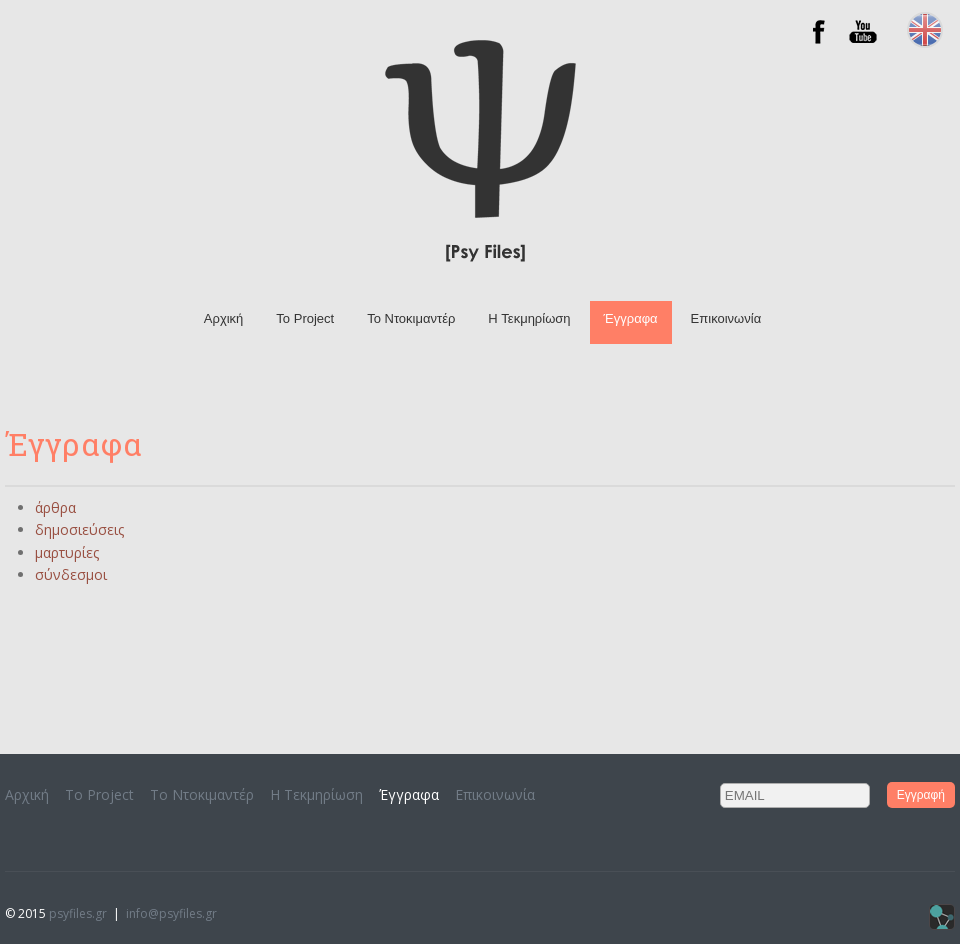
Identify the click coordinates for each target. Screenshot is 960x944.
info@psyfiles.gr (171, 913)
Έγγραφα (631, 318)
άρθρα (55, 507)
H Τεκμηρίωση (529, 318)
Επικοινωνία (726, 318)
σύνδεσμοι (71, 574)
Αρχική (224, 318)
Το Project (305, 318)
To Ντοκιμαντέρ (411, 318)
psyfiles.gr (78, 913)
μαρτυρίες (67, 552)
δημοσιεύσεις (79, 529)
